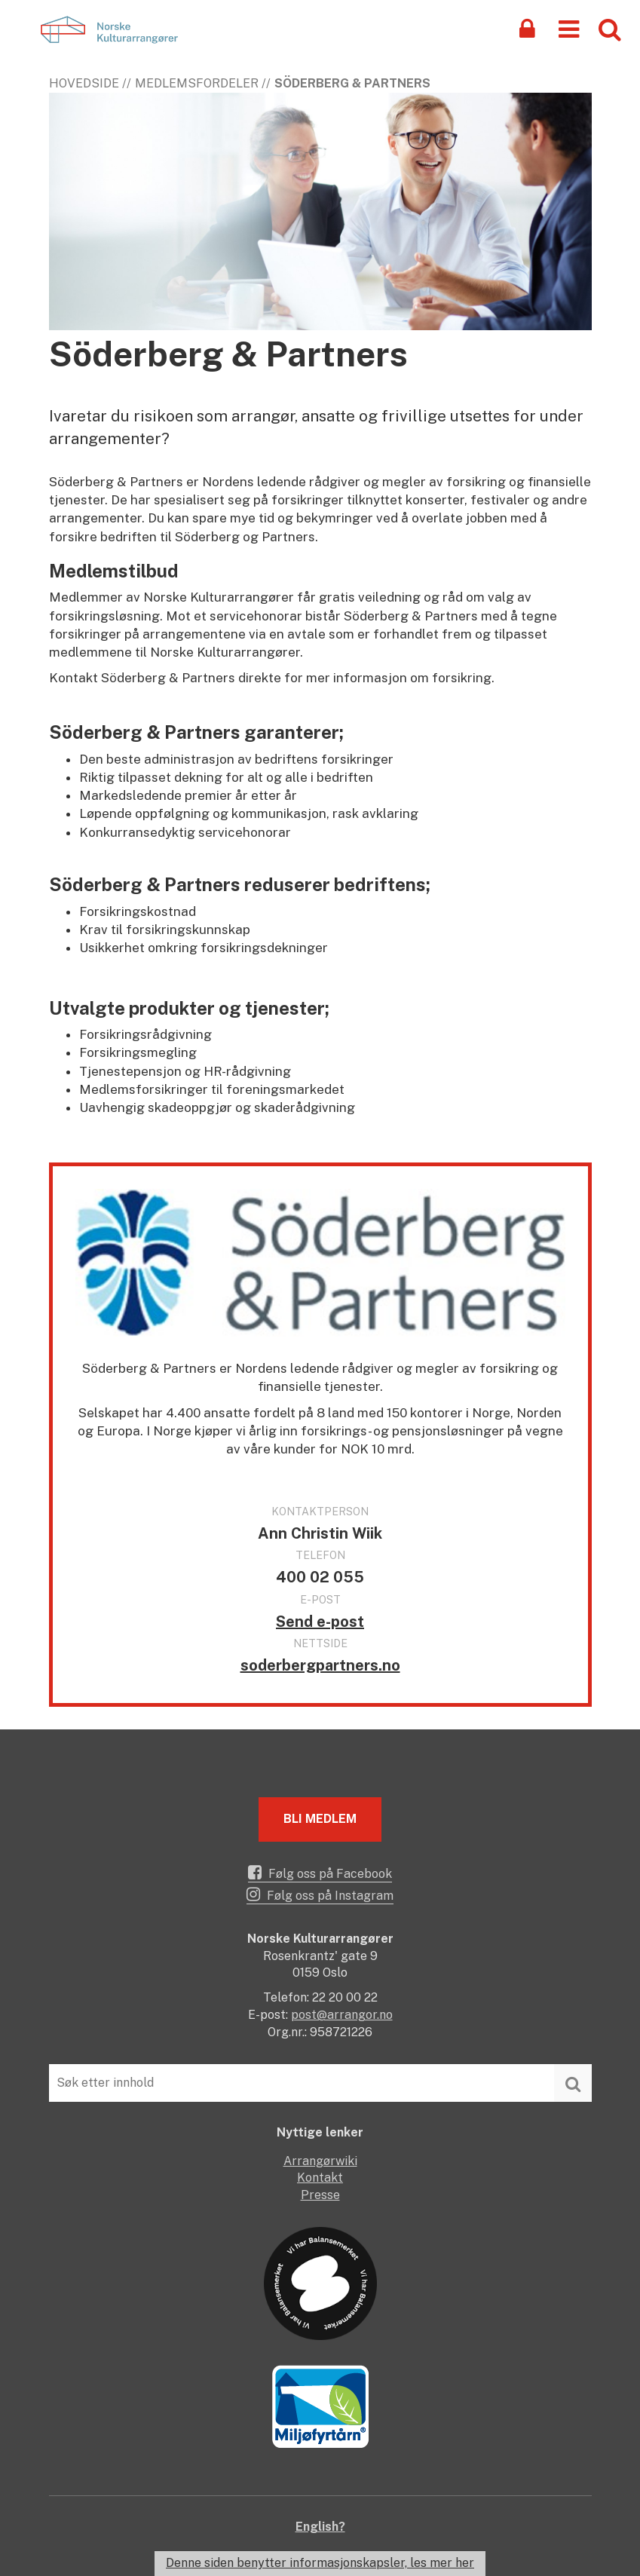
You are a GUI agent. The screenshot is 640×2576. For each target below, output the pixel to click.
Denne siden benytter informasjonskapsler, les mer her (320, 2563)
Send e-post (320, 1622)
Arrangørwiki (320, 2161)
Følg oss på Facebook (320, 1872)
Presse (320, 2195)
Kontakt (320, 2177)
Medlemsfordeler (197, 83)
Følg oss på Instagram (320, 1894)
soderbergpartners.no (320, 1665)
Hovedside (84, 83)
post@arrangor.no (342, 2015)
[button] (569, 28)
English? (320, 2526)
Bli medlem (320, 1819)
